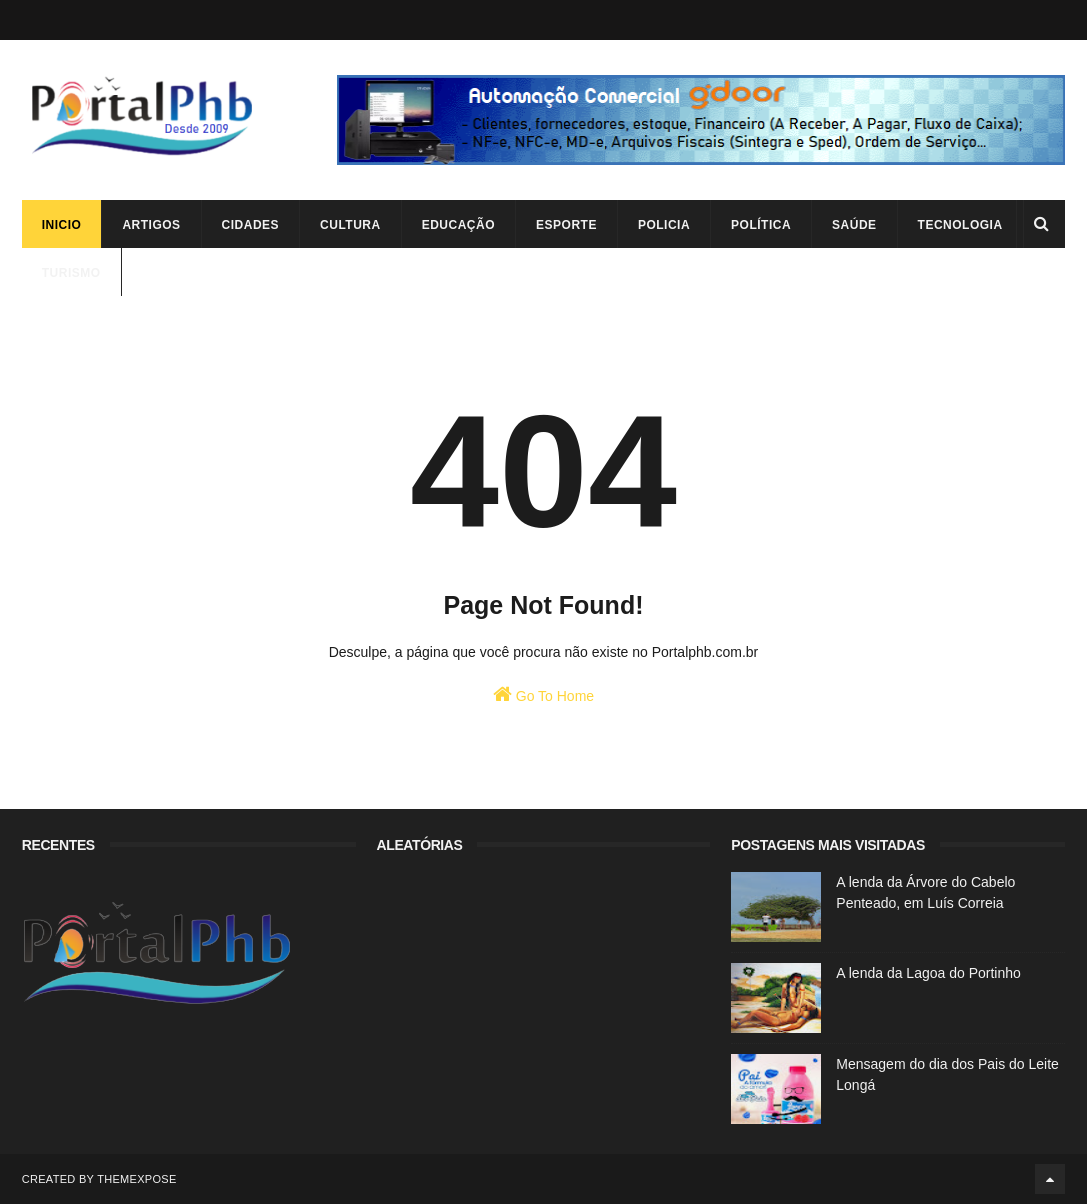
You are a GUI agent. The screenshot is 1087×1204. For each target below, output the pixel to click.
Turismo (71, 273)
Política (761, 225)
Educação (458, 225)
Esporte (566, 225)
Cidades (251, 225)
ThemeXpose (136, 1179)
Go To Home (543, 694)
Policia (664, 225)
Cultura (350, 225)
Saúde (854, 225)
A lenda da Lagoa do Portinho (928, 973)
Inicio (62, 225)
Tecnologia (960, 225)
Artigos (151, 225)
